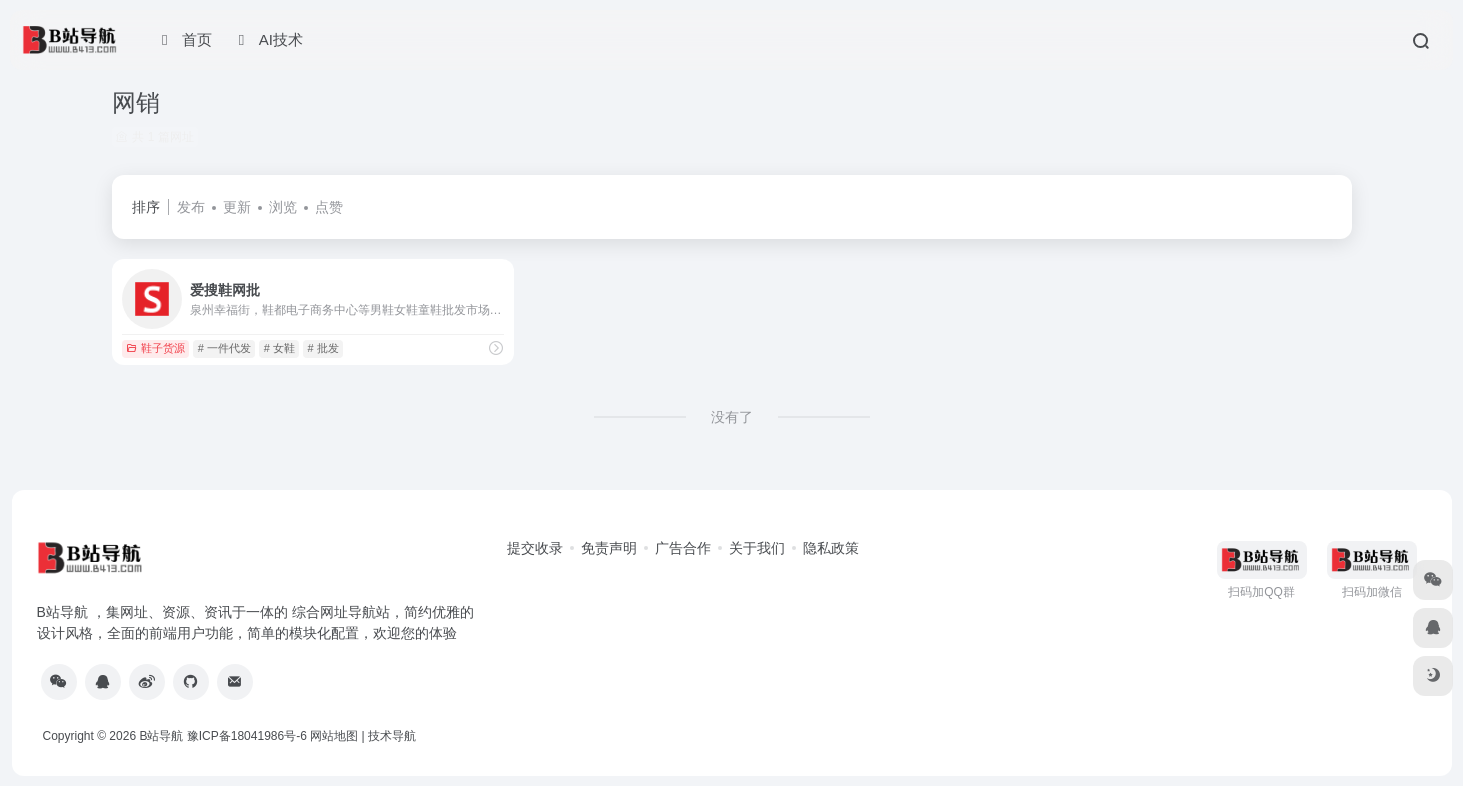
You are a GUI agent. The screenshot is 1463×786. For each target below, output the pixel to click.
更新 (237, 207)
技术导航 (392, 736)
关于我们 (757, 548)
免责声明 (609, 548)
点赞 (329, 207)
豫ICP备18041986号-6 (247, 736)
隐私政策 (831, 548)
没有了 (732, 417)
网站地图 (334, 736)
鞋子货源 (155, 348)
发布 (191, 207)
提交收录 (535, 548)
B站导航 (161, 736)
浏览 (283, 207)
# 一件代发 (224, 348)
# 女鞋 (279, 348)
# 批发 (323, 348)
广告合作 (683, 548)
